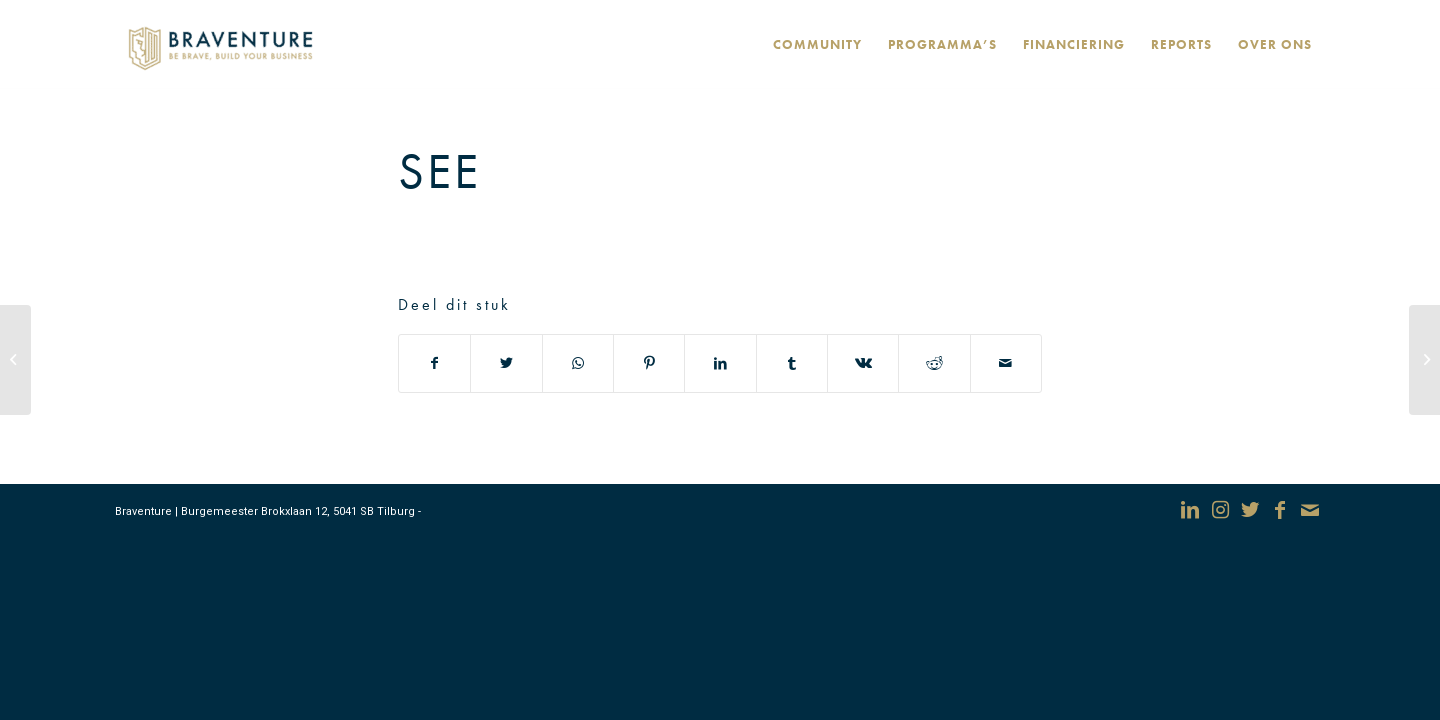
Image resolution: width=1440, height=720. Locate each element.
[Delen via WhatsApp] (578, 363)
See (439, 171)
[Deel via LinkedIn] (720, 363)
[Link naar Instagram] (1220, 510)
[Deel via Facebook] (434, 363)
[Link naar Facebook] (1280, 510)
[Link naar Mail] (1310, 510)
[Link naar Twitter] (1250, 510)
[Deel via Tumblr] (792, 363)
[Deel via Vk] (863, 363)
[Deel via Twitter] (506, 363)
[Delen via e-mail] (1006, 363)
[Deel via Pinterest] (649, 363)
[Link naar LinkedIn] (1190, 510)
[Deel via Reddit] (934, 363)
